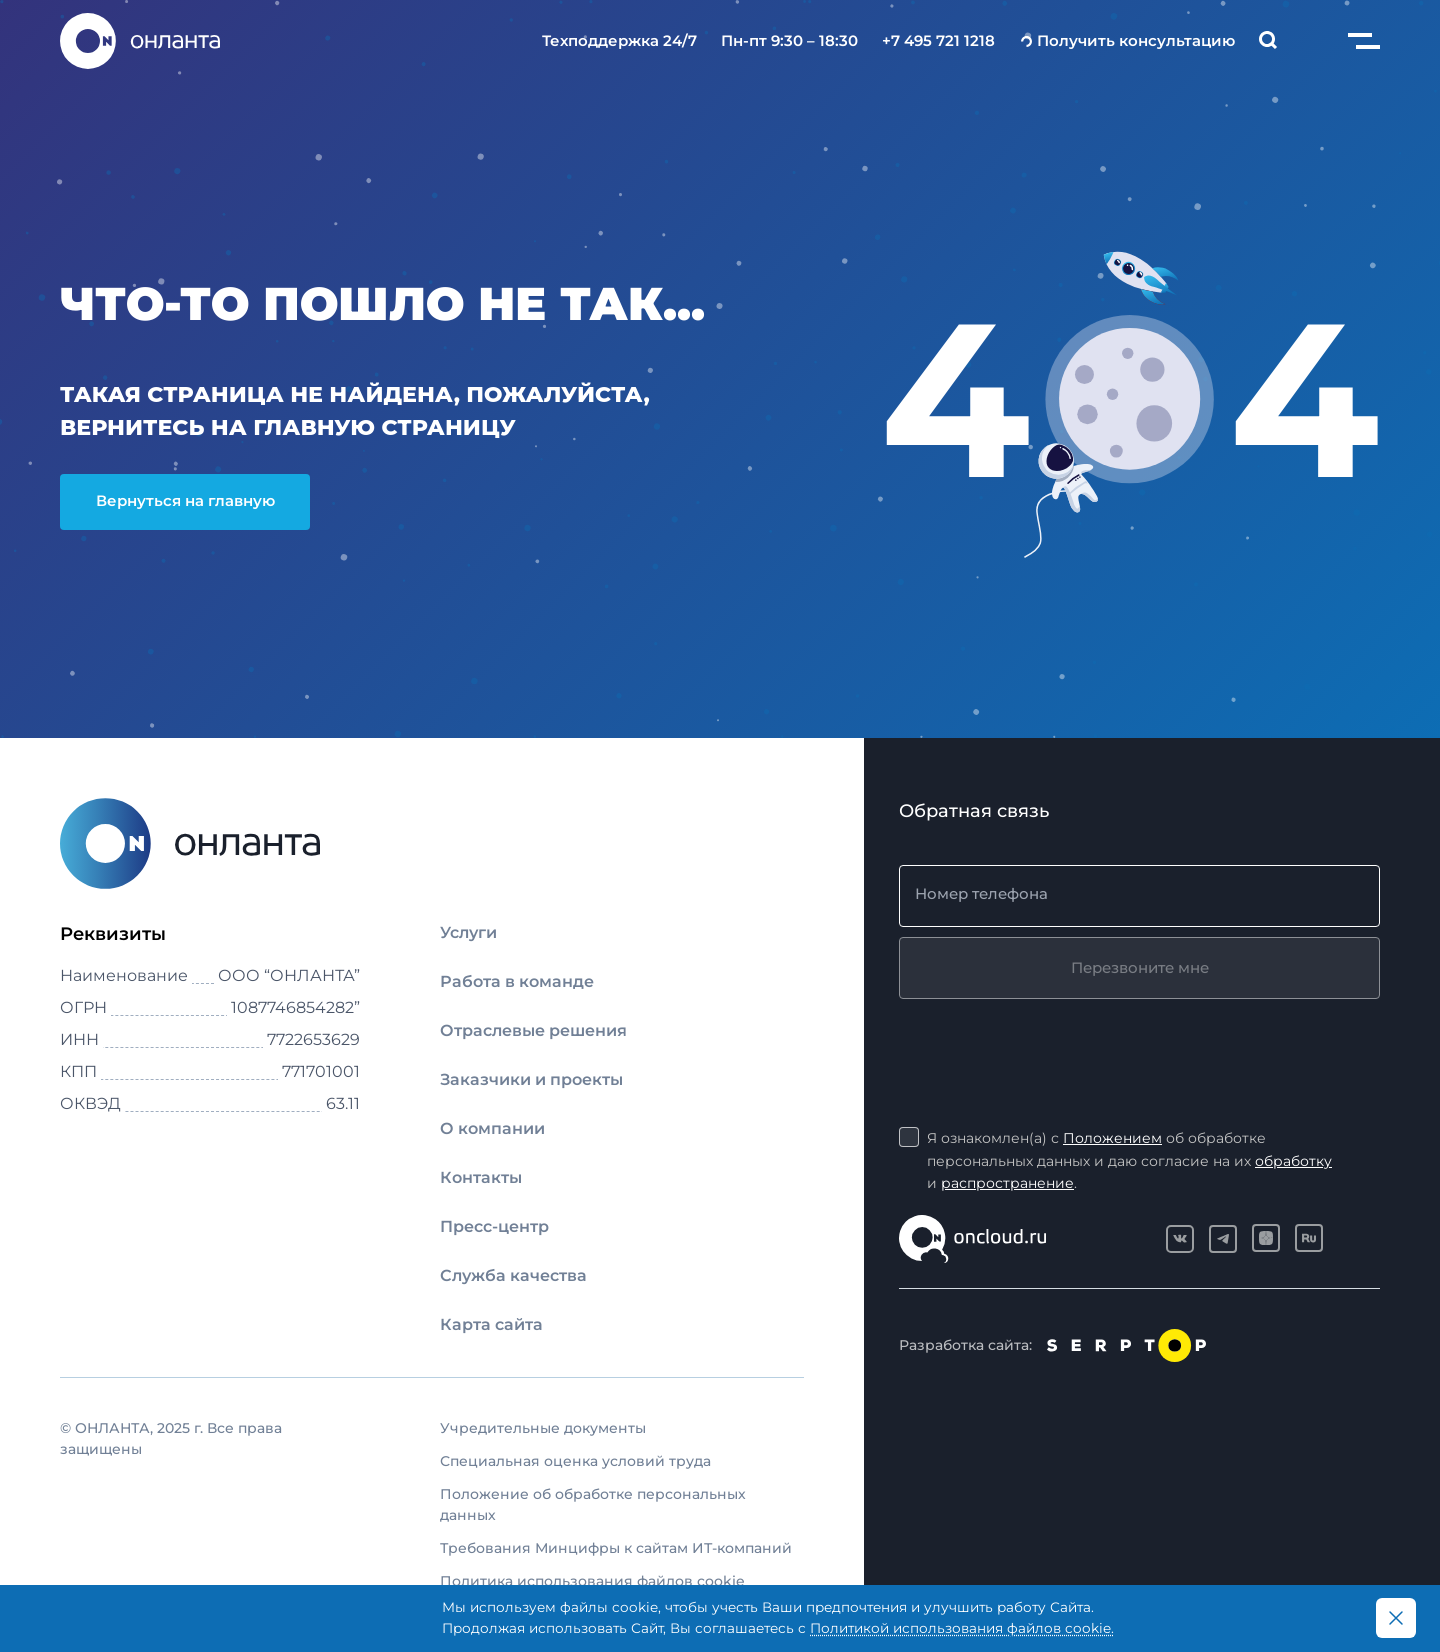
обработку (1293, 1161)
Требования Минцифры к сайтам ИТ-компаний (616, 1548)
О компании (492, 1128)
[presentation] (1051, 1048)
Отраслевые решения (533, 1030)
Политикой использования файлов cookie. (962, 1628)
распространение (1007, 1183)
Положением (1112, 1138)
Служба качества (513, 1275)
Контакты (481, 1177)
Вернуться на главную (185, 500)
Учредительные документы (543, 1428)
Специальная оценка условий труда (575, 1461)
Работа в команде (517, 981)
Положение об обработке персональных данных (593, 1504)
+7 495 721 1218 (938, 40)
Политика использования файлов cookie (592, 1581)
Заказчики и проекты (531, 1079)
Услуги (468, 932)
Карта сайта (491, 1324)
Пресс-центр (494, 1226)
